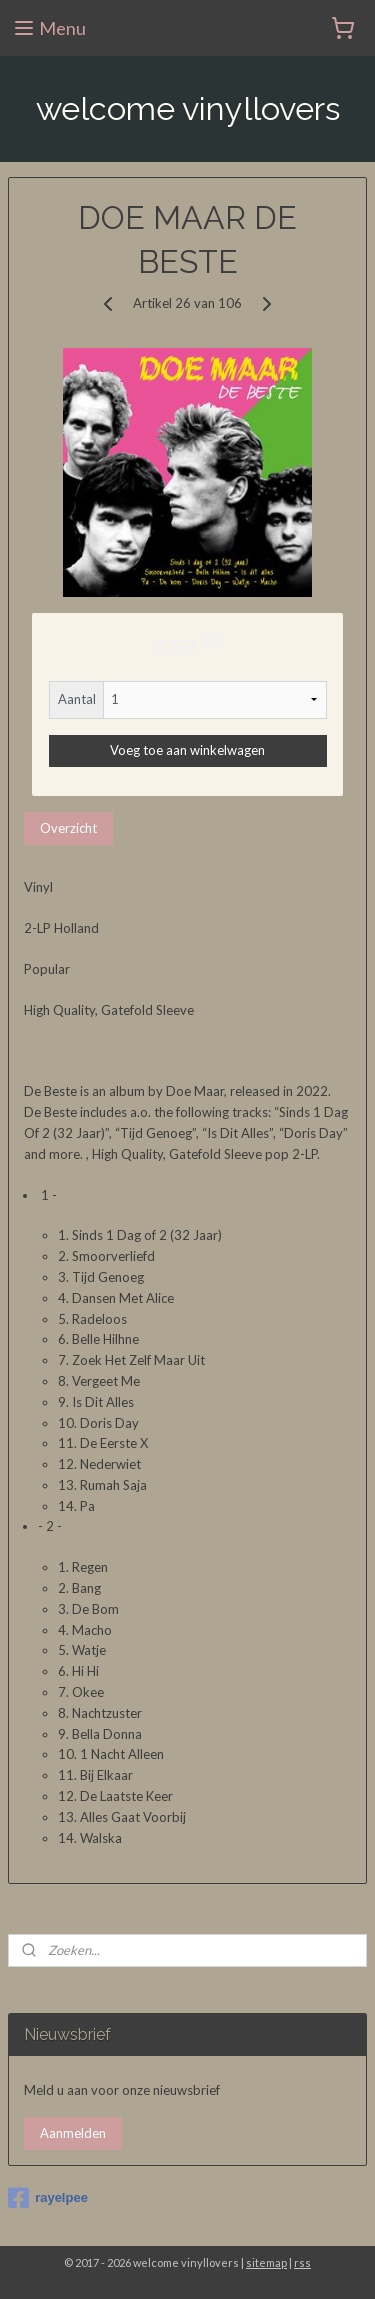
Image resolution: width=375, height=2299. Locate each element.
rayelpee (48, 2198)
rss (302, 2262)
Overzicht (68, 828)
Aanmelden (73, 2133)
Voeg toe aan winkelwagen (187, 750)
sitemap (266, 2262)
